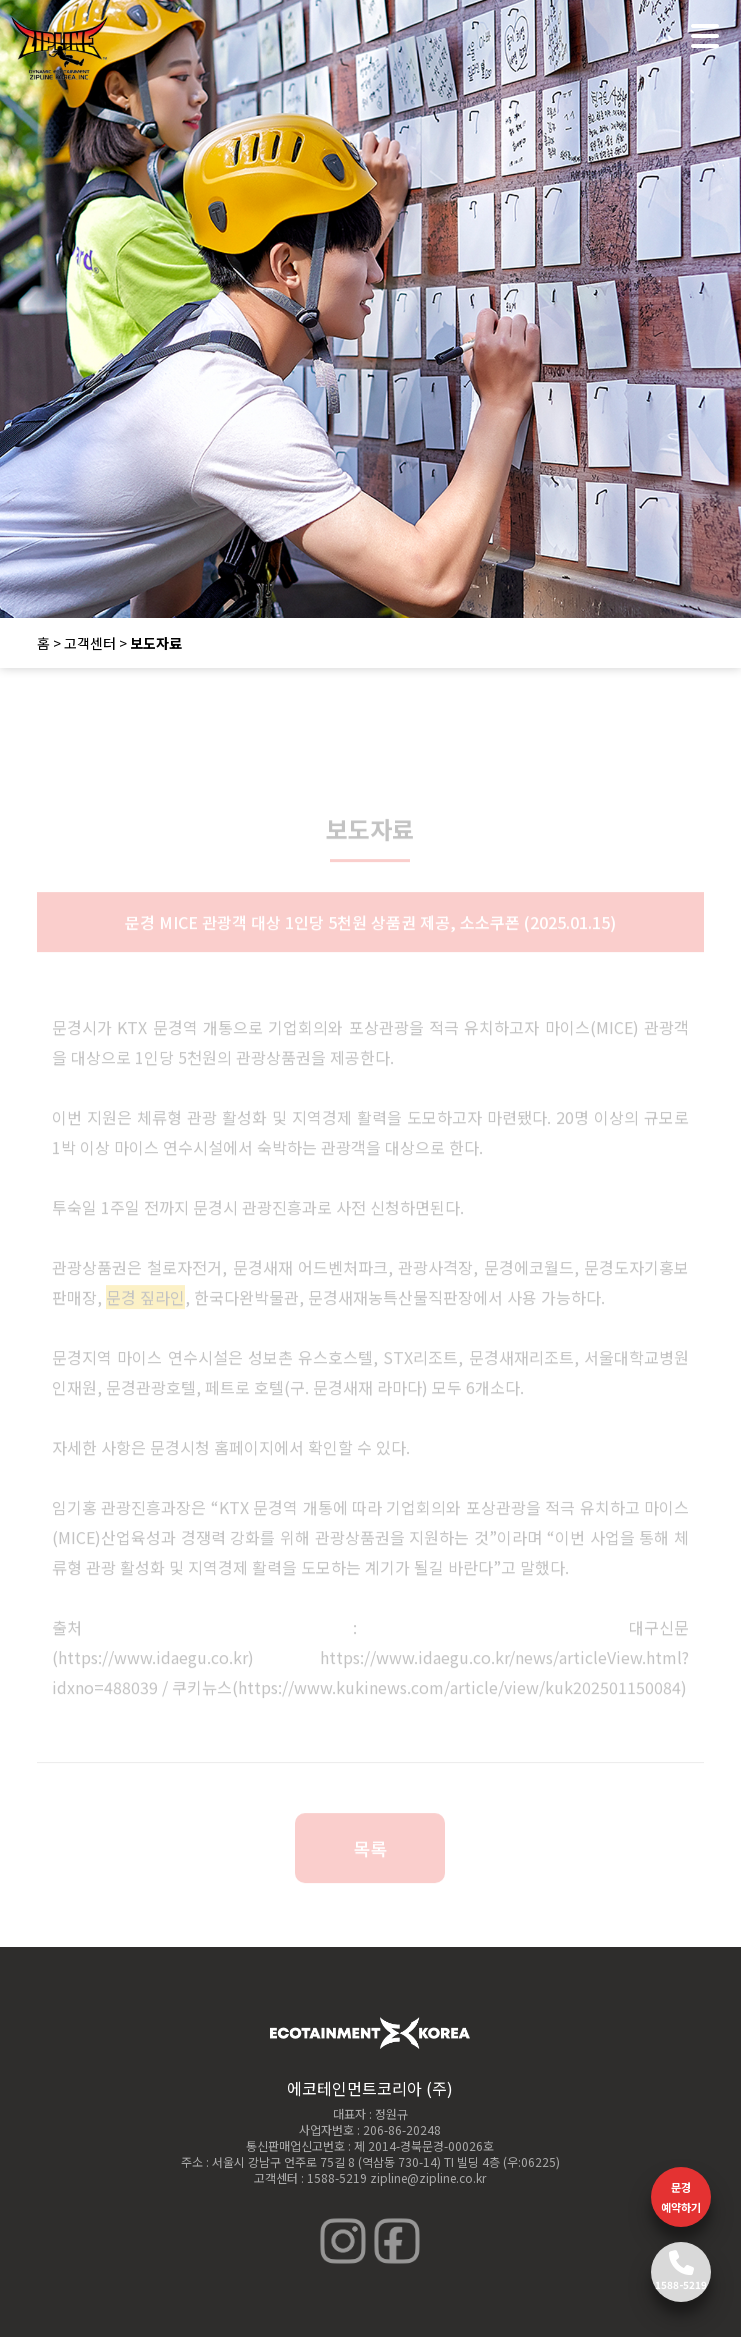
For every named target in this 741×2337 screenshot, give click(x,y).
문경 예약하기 (681, 2197)
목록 (370, 1856)
